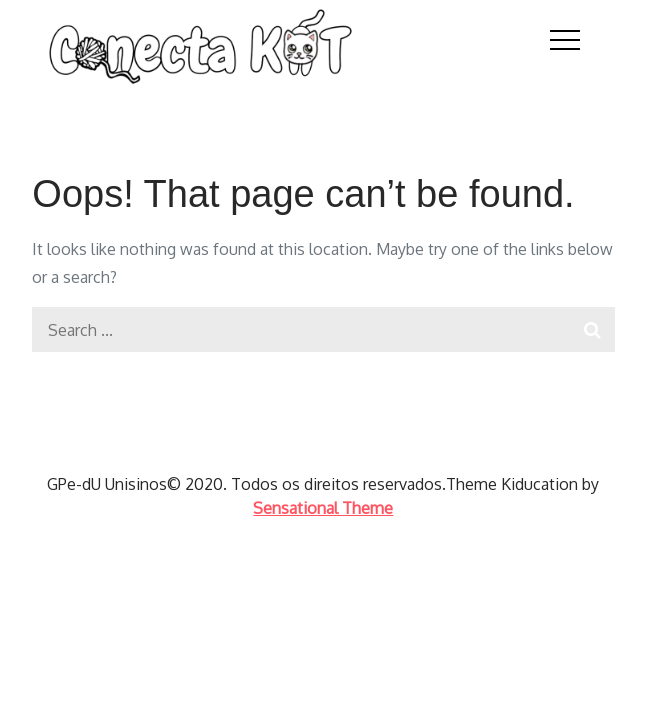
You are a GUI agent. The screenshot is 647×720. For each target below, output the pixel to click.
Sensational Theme (323, 508)
